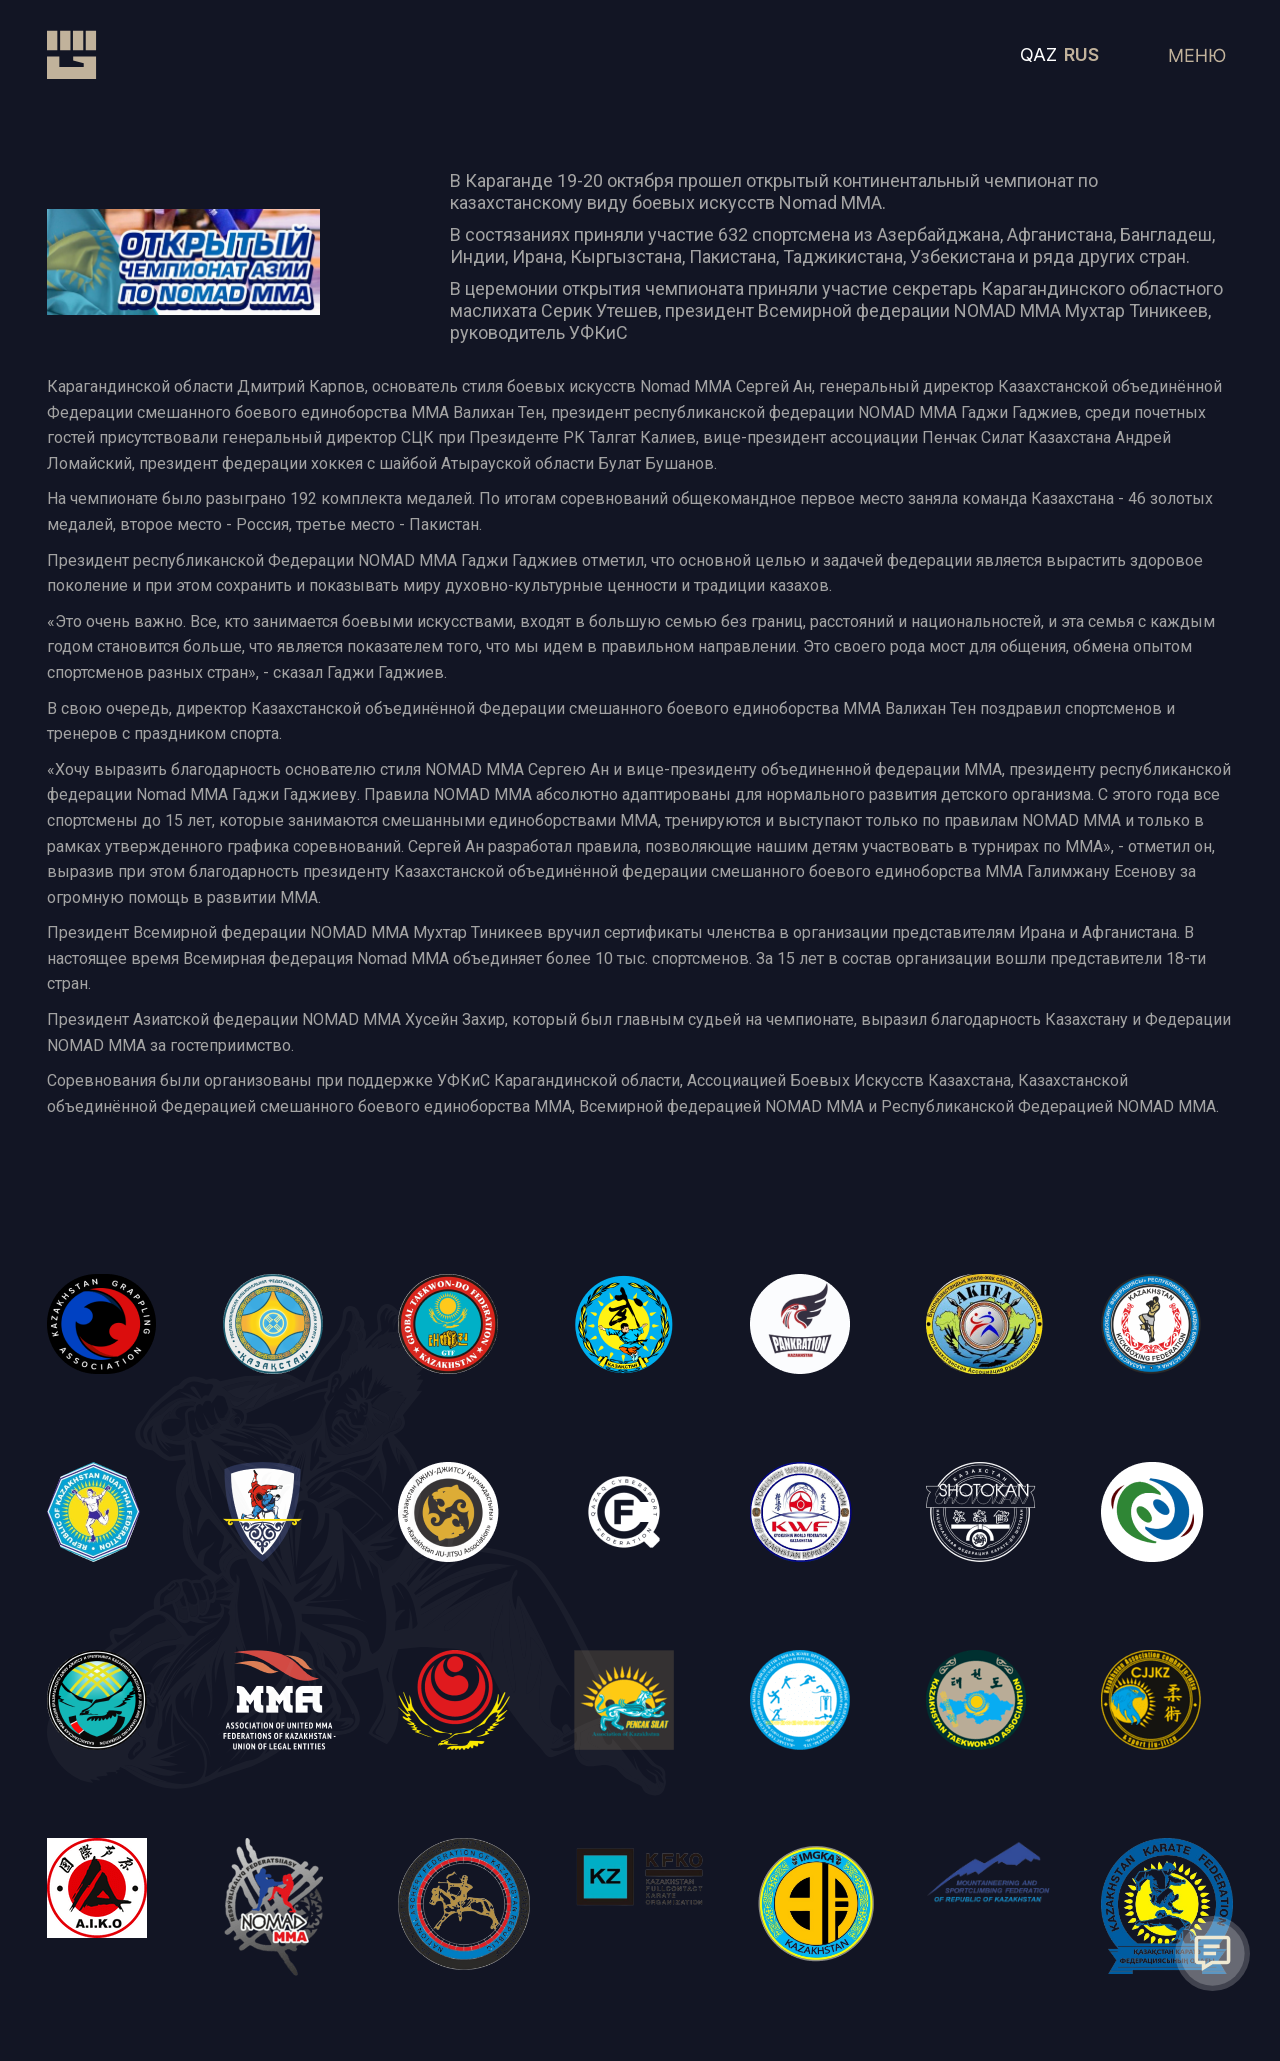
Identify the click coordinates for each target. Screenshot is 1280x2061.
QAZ (1038, 54)
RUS (1081, 54)
